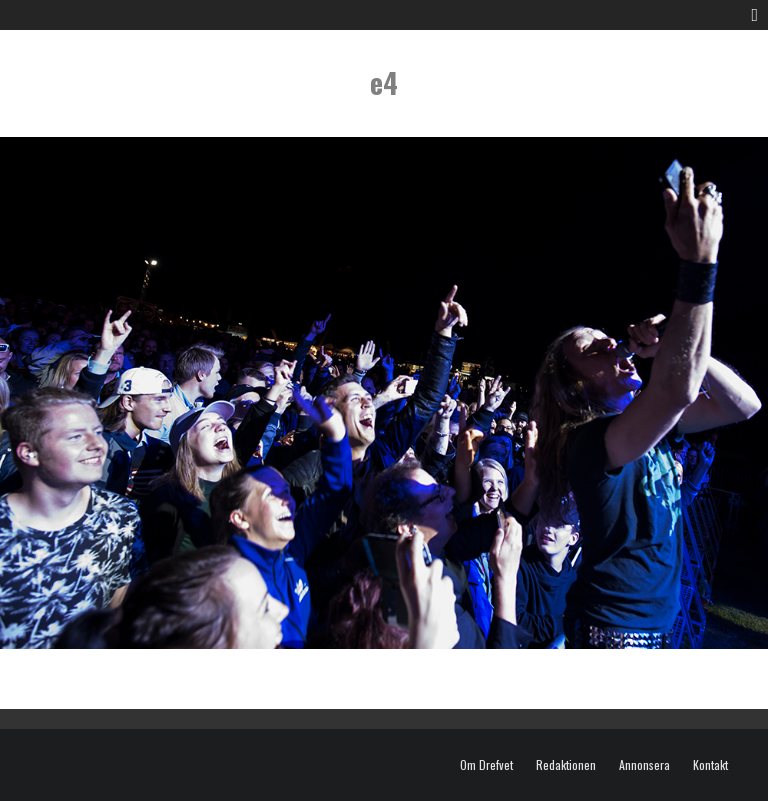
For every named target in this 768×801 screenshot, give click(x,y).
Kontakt (710, 765)
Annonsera (644, 765)
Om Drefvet (486, 765)
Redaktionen (566, 765)
